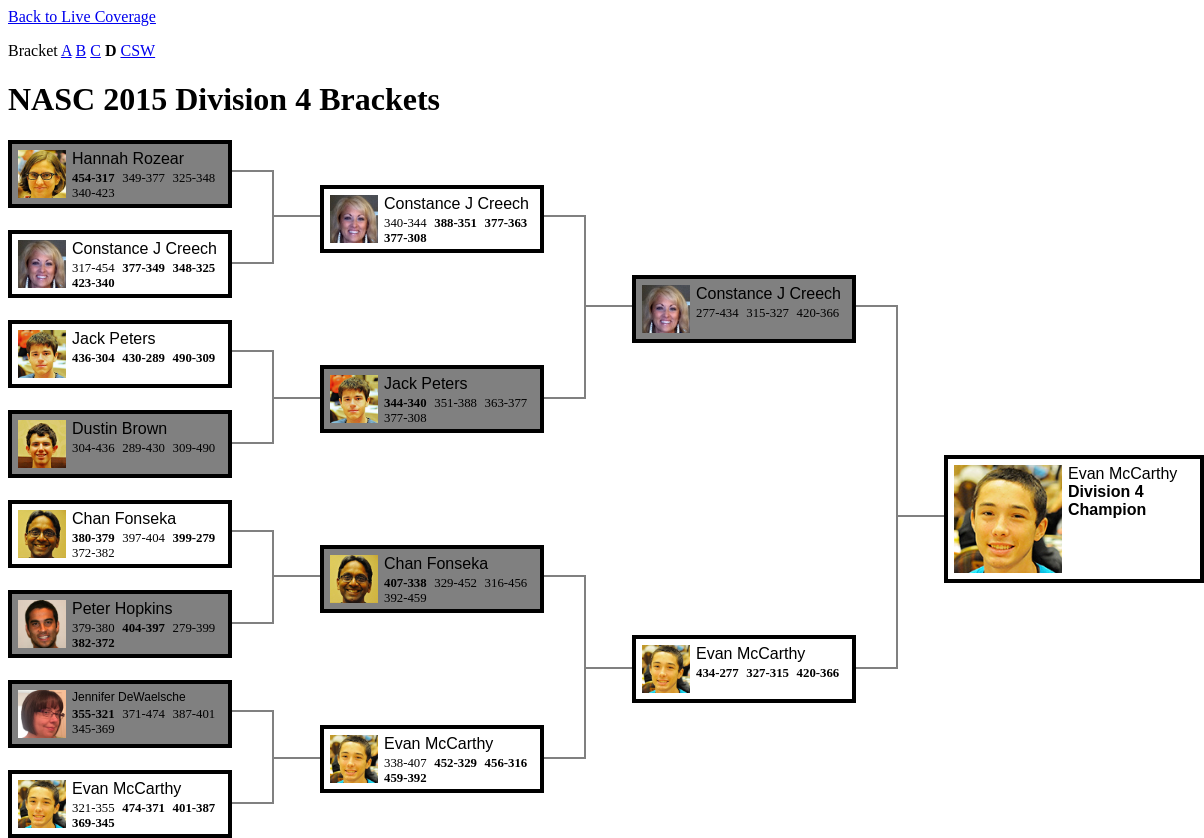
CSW (137, 50)
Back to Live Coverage (82, 16)
